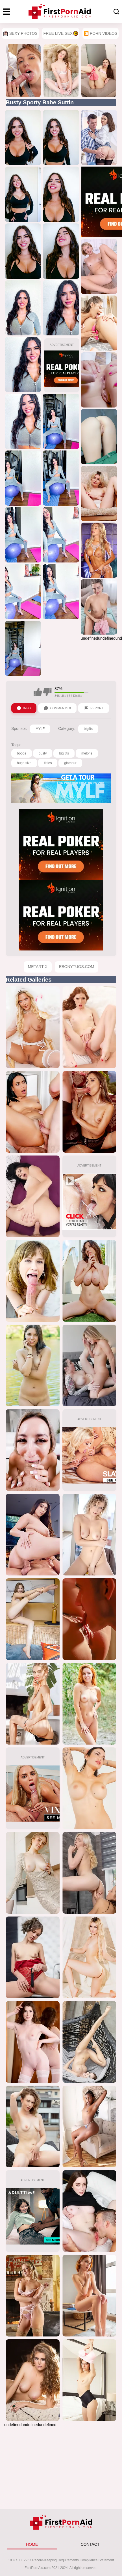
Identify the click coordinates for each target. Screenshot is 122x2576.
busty (43, 753)
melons (86, 753)
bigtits (88, 729)
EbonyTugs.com (76, 966)
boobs (21, 753)
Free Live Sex (60, 33)
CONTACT (90, 2544)
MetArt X (37, 966)
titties (48, 763)
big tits (64, 753)
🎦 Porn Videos (100, 33)
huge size (24, 763)
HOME (32, 2544)
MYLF (40, 729)
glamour (70, 763)
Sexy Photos (20, 33)
